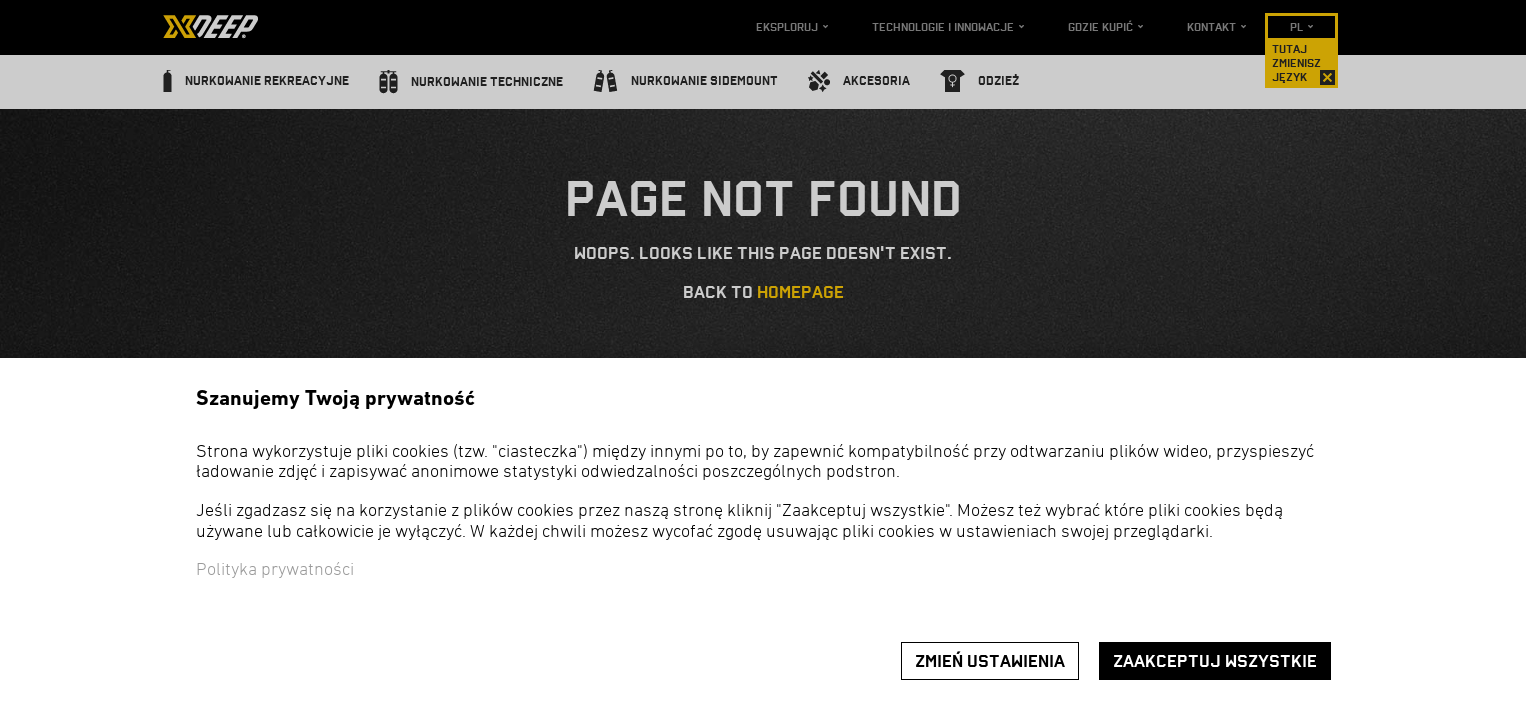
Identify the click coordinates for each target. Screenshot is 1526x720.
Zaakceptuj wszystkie (1215, 661)
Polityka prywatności (275, 570)
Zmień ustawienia (990, 661)
